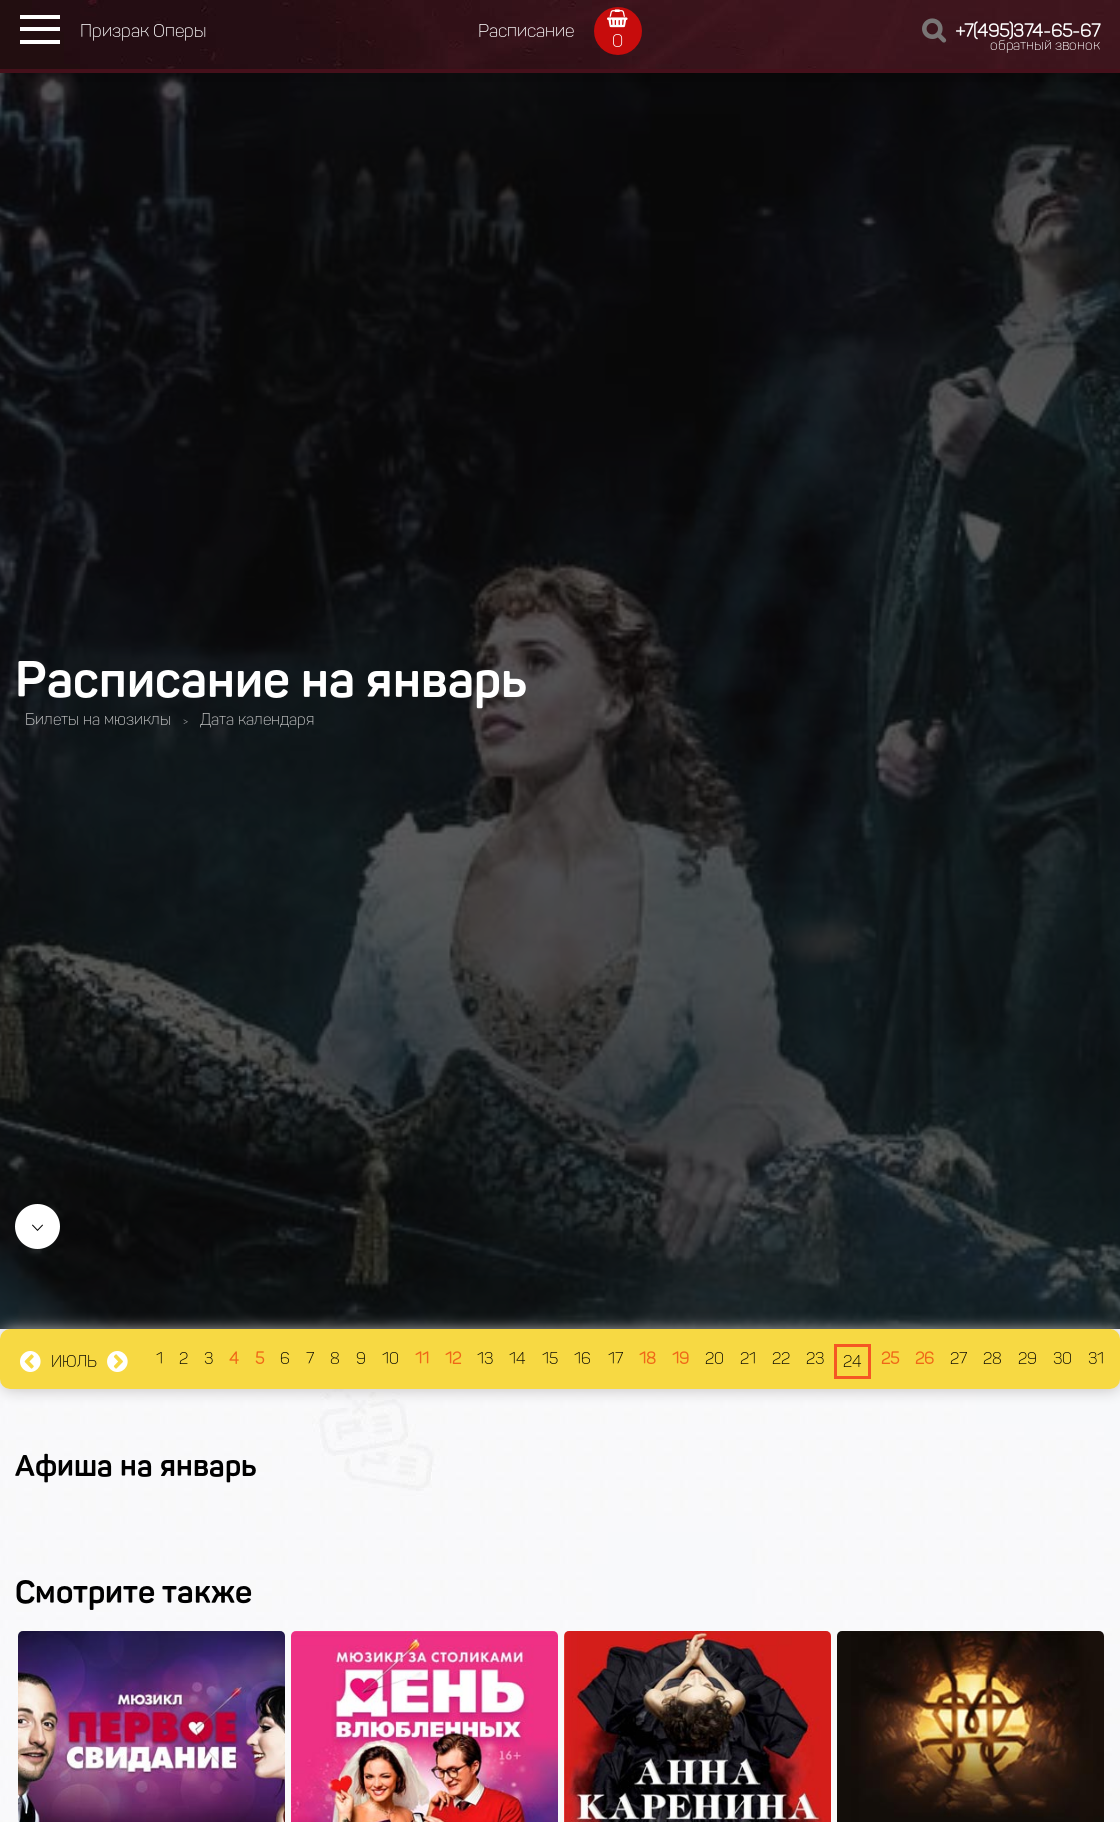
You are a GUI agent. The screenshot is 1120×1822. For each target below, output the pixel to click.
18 (647, 1358)
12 (453, 1358)
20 (714, 1358)
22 (781, 1358)
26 (924, 1358)
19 (680, 1358)
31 (1096, 1358)
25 (890, 1358)
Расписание (526, 31)
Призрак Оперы (143, 31)
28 (992, 1358)
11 (422, 1358)
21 (748, 1358)
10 (390, 1358)
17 (615, 1358)
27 (958, 1358)
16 (582, 1358)
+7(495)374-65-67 (1027, 31)
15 (550, 1358)
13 (485, 1358)
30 (1062, 1358)
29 (1027, 1358)
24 (852, 1361)
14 (517, 1358)
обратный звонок (1045, 45)
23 (815, 1358)
